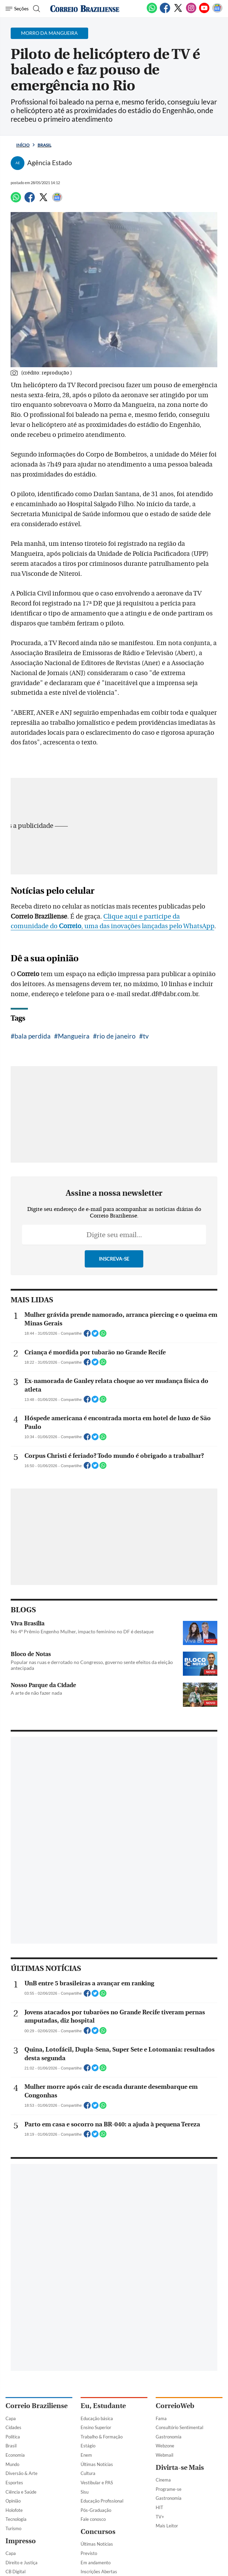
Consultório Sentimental (179, 2427)
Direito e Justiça (22, 2562)
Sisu (85, 2492)
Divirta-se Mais (180, 2468)
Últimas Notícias (97, 2464)
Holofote (14, 2510)
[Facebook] (165, 11)
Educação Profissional (102, 2501)
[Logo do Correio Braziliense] (84, 8)
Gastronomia (169, 2436)
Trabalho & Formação (102, 2436)
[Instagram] (191, 11)
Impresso (21, 2541)
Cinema (163, 2480)
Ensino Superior (96, 2427)
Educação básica (97, 2418)
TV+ (160, 2516)
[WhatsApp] (152, 11)
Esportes (14, 2482)
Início (23, 145)
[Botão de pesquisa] (35, 8)
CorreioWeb (175, 2406)
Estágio (88, 2445)
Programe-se (169, 2489)
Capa (11, 2418)
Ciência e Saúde (21, 2492)
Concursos (98, 2532)
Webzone (165, 2445)
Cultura (88, 2473)
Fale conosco (93, 2519)
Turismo (13, 2528)
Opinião (13, 2501)
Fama (161, 2418)
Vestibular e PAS (97, 2482)
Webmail (164, 2455)
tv (146, 1036)
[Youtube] (204, 11)
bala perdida (32, 1036)
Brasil (44, 145)
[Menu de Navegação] (17, 8)
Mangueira (74, 1036)
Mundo (12, 2464)
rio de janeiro (116, 1036)
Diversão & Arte (22, 2473)
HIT (159, 2507)
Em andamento (96, 2562)
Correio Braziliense (37, 2406)
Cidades (13, 2427)
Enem (86, 2455)
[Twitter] (178, 11)
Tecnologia (16, 2519)
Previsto (89, 2553)
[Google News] (217, 11)
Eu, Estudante (103, 2406)
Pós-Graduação (96, 2510)
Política (13, 2436)
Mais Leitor (167, 2525)
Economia (15, 2455)
